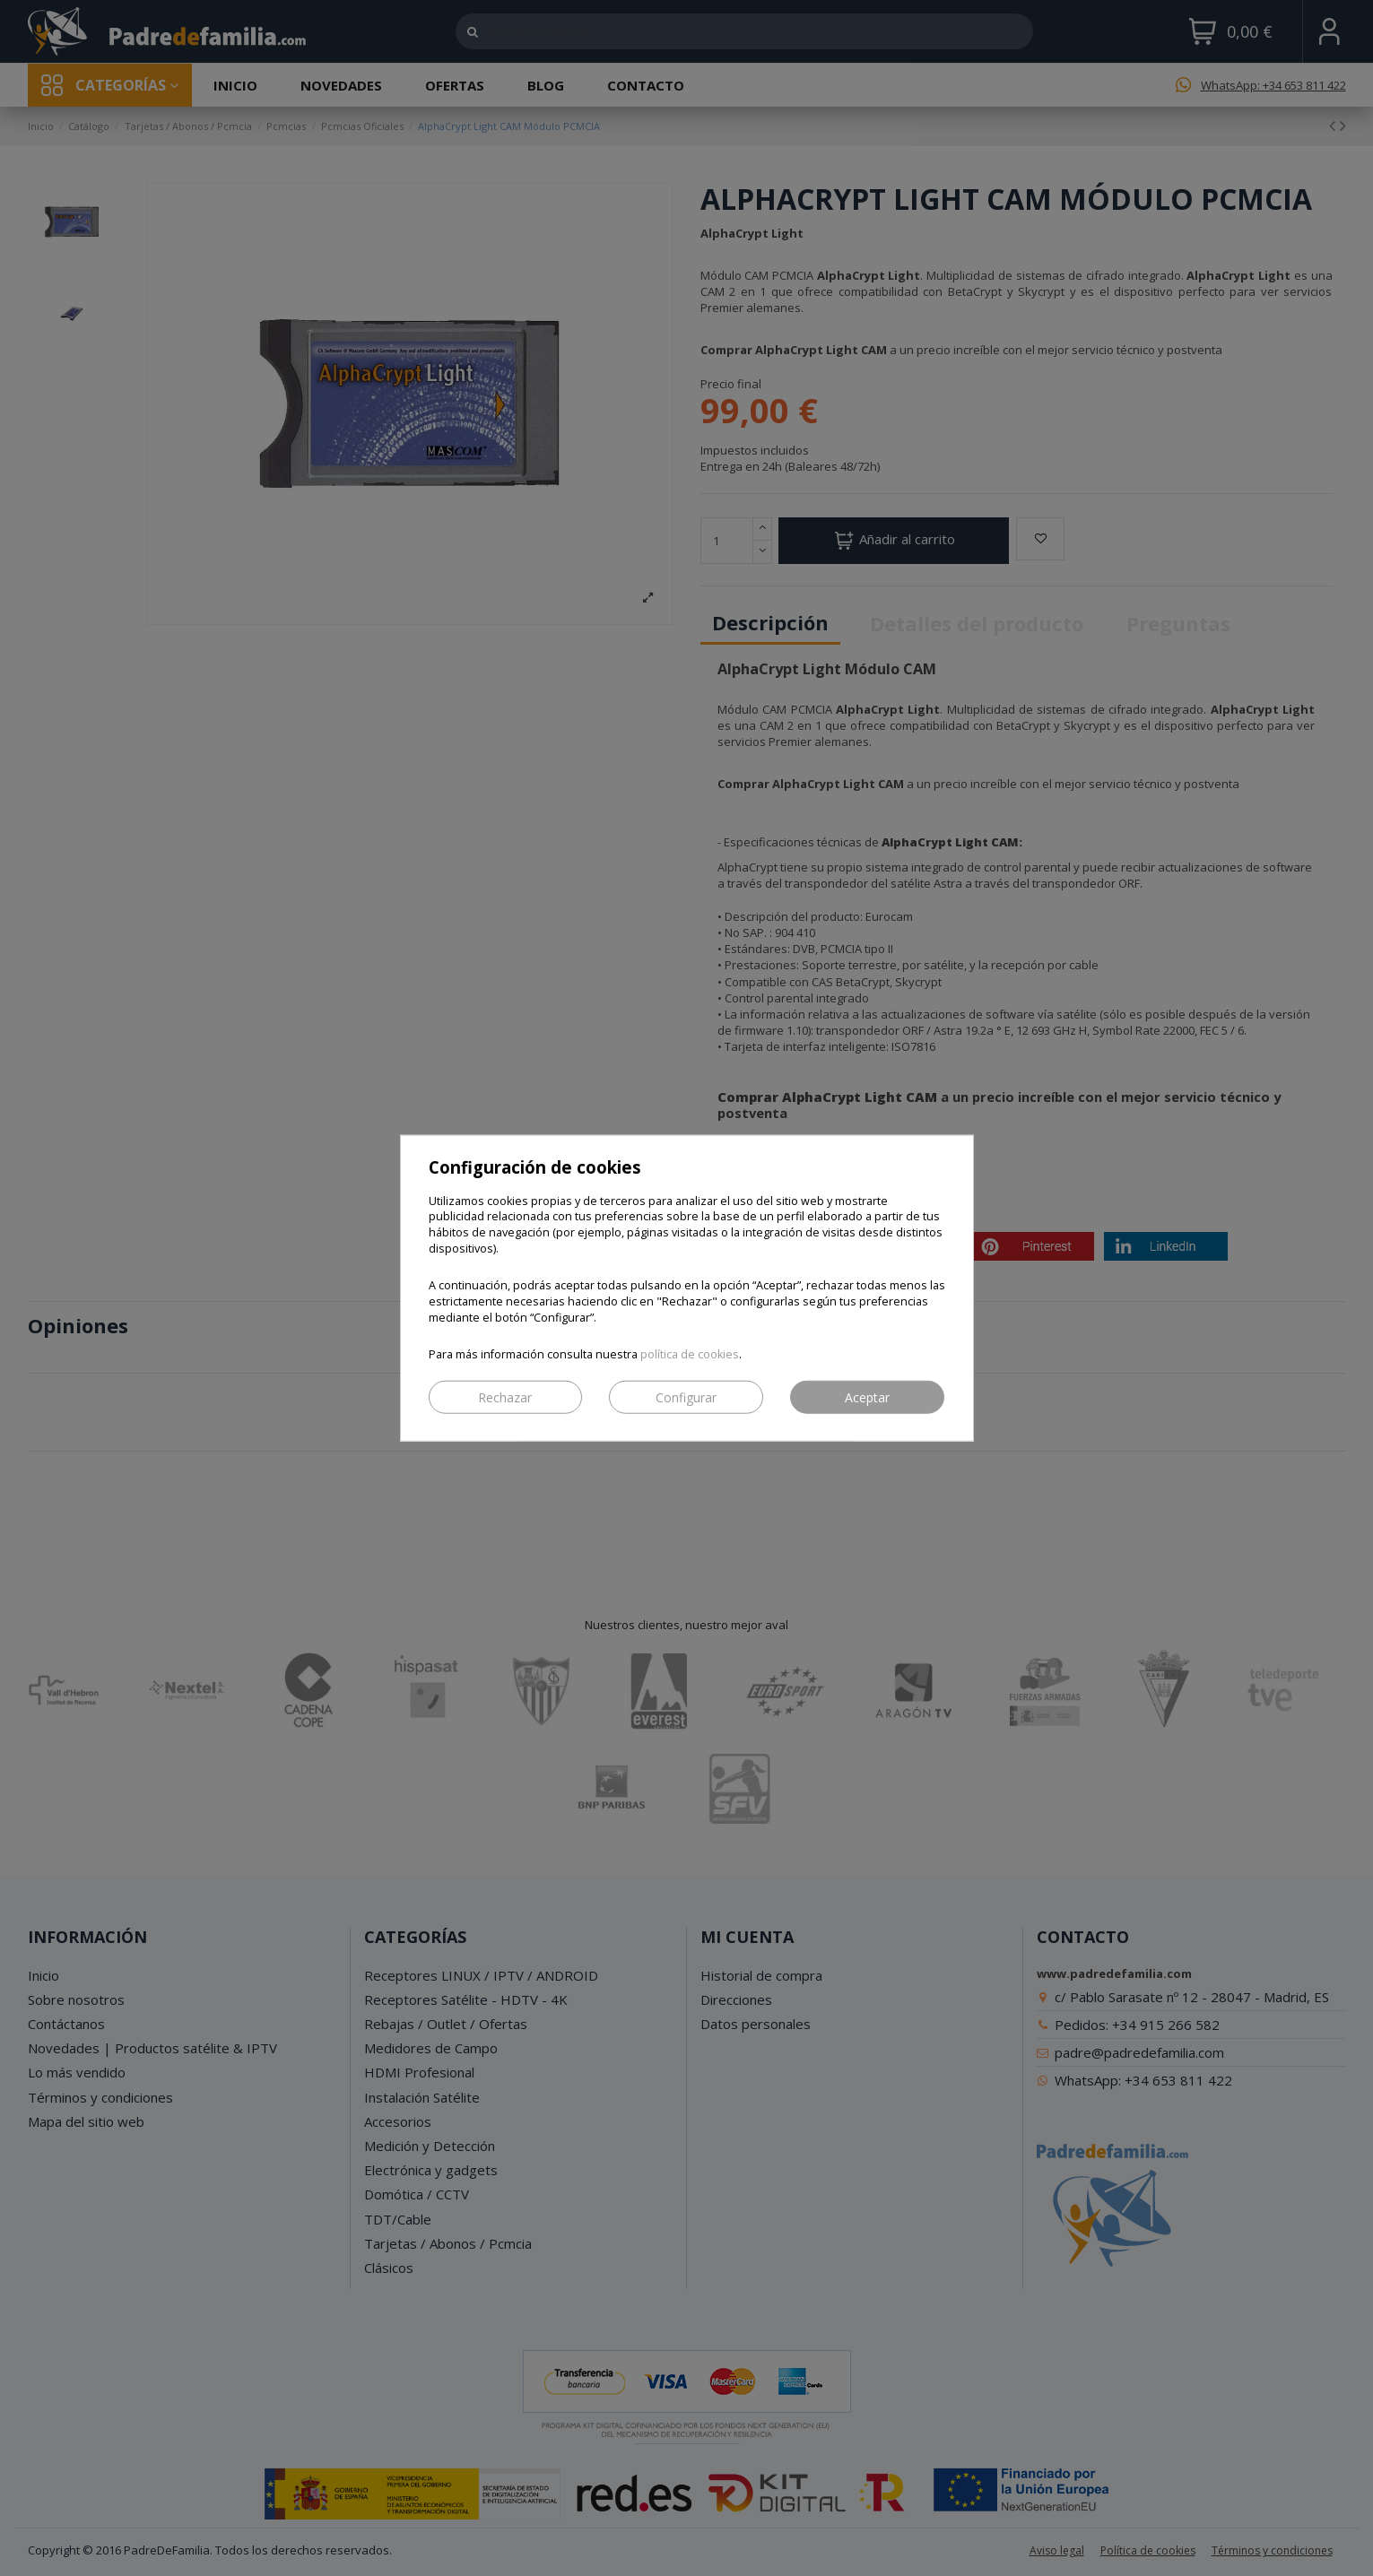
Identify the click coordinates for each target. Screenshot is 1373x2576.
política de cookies (689, 1354)
